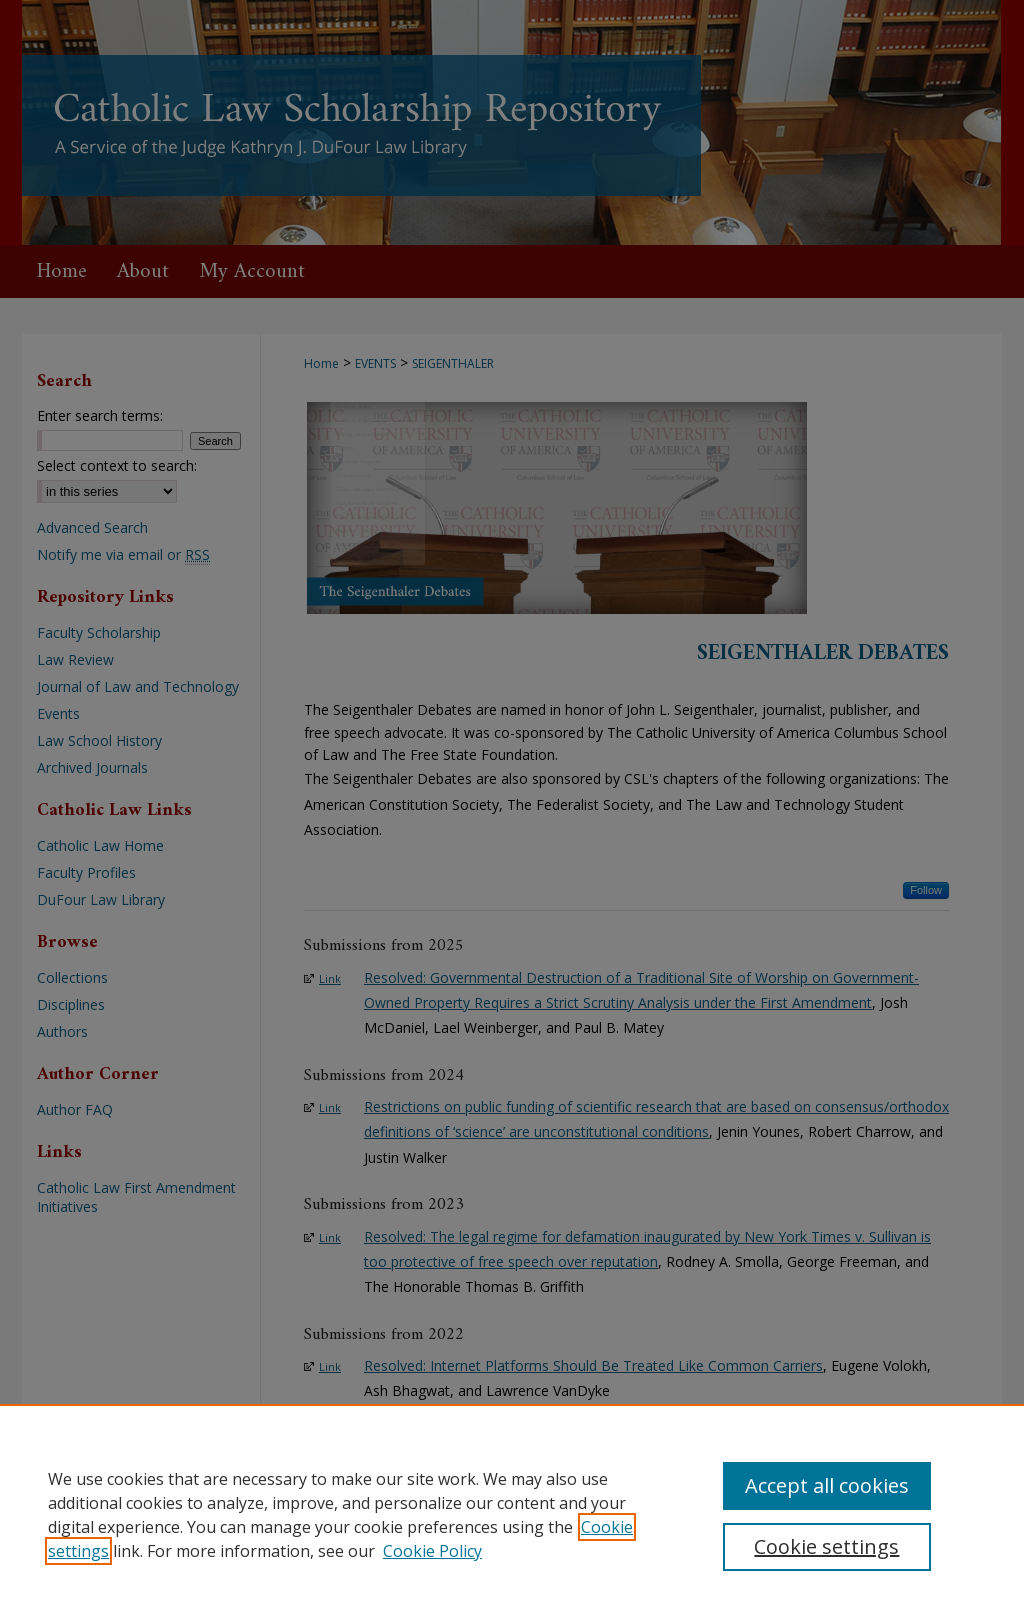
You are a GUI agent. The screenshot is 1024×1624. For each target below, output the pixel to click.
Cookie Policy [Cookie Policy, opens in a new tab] (432, 1551)
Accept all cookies (827, 1485)
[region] (512, 1514)
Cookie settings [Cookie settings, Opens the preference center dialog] (826, 1546)
